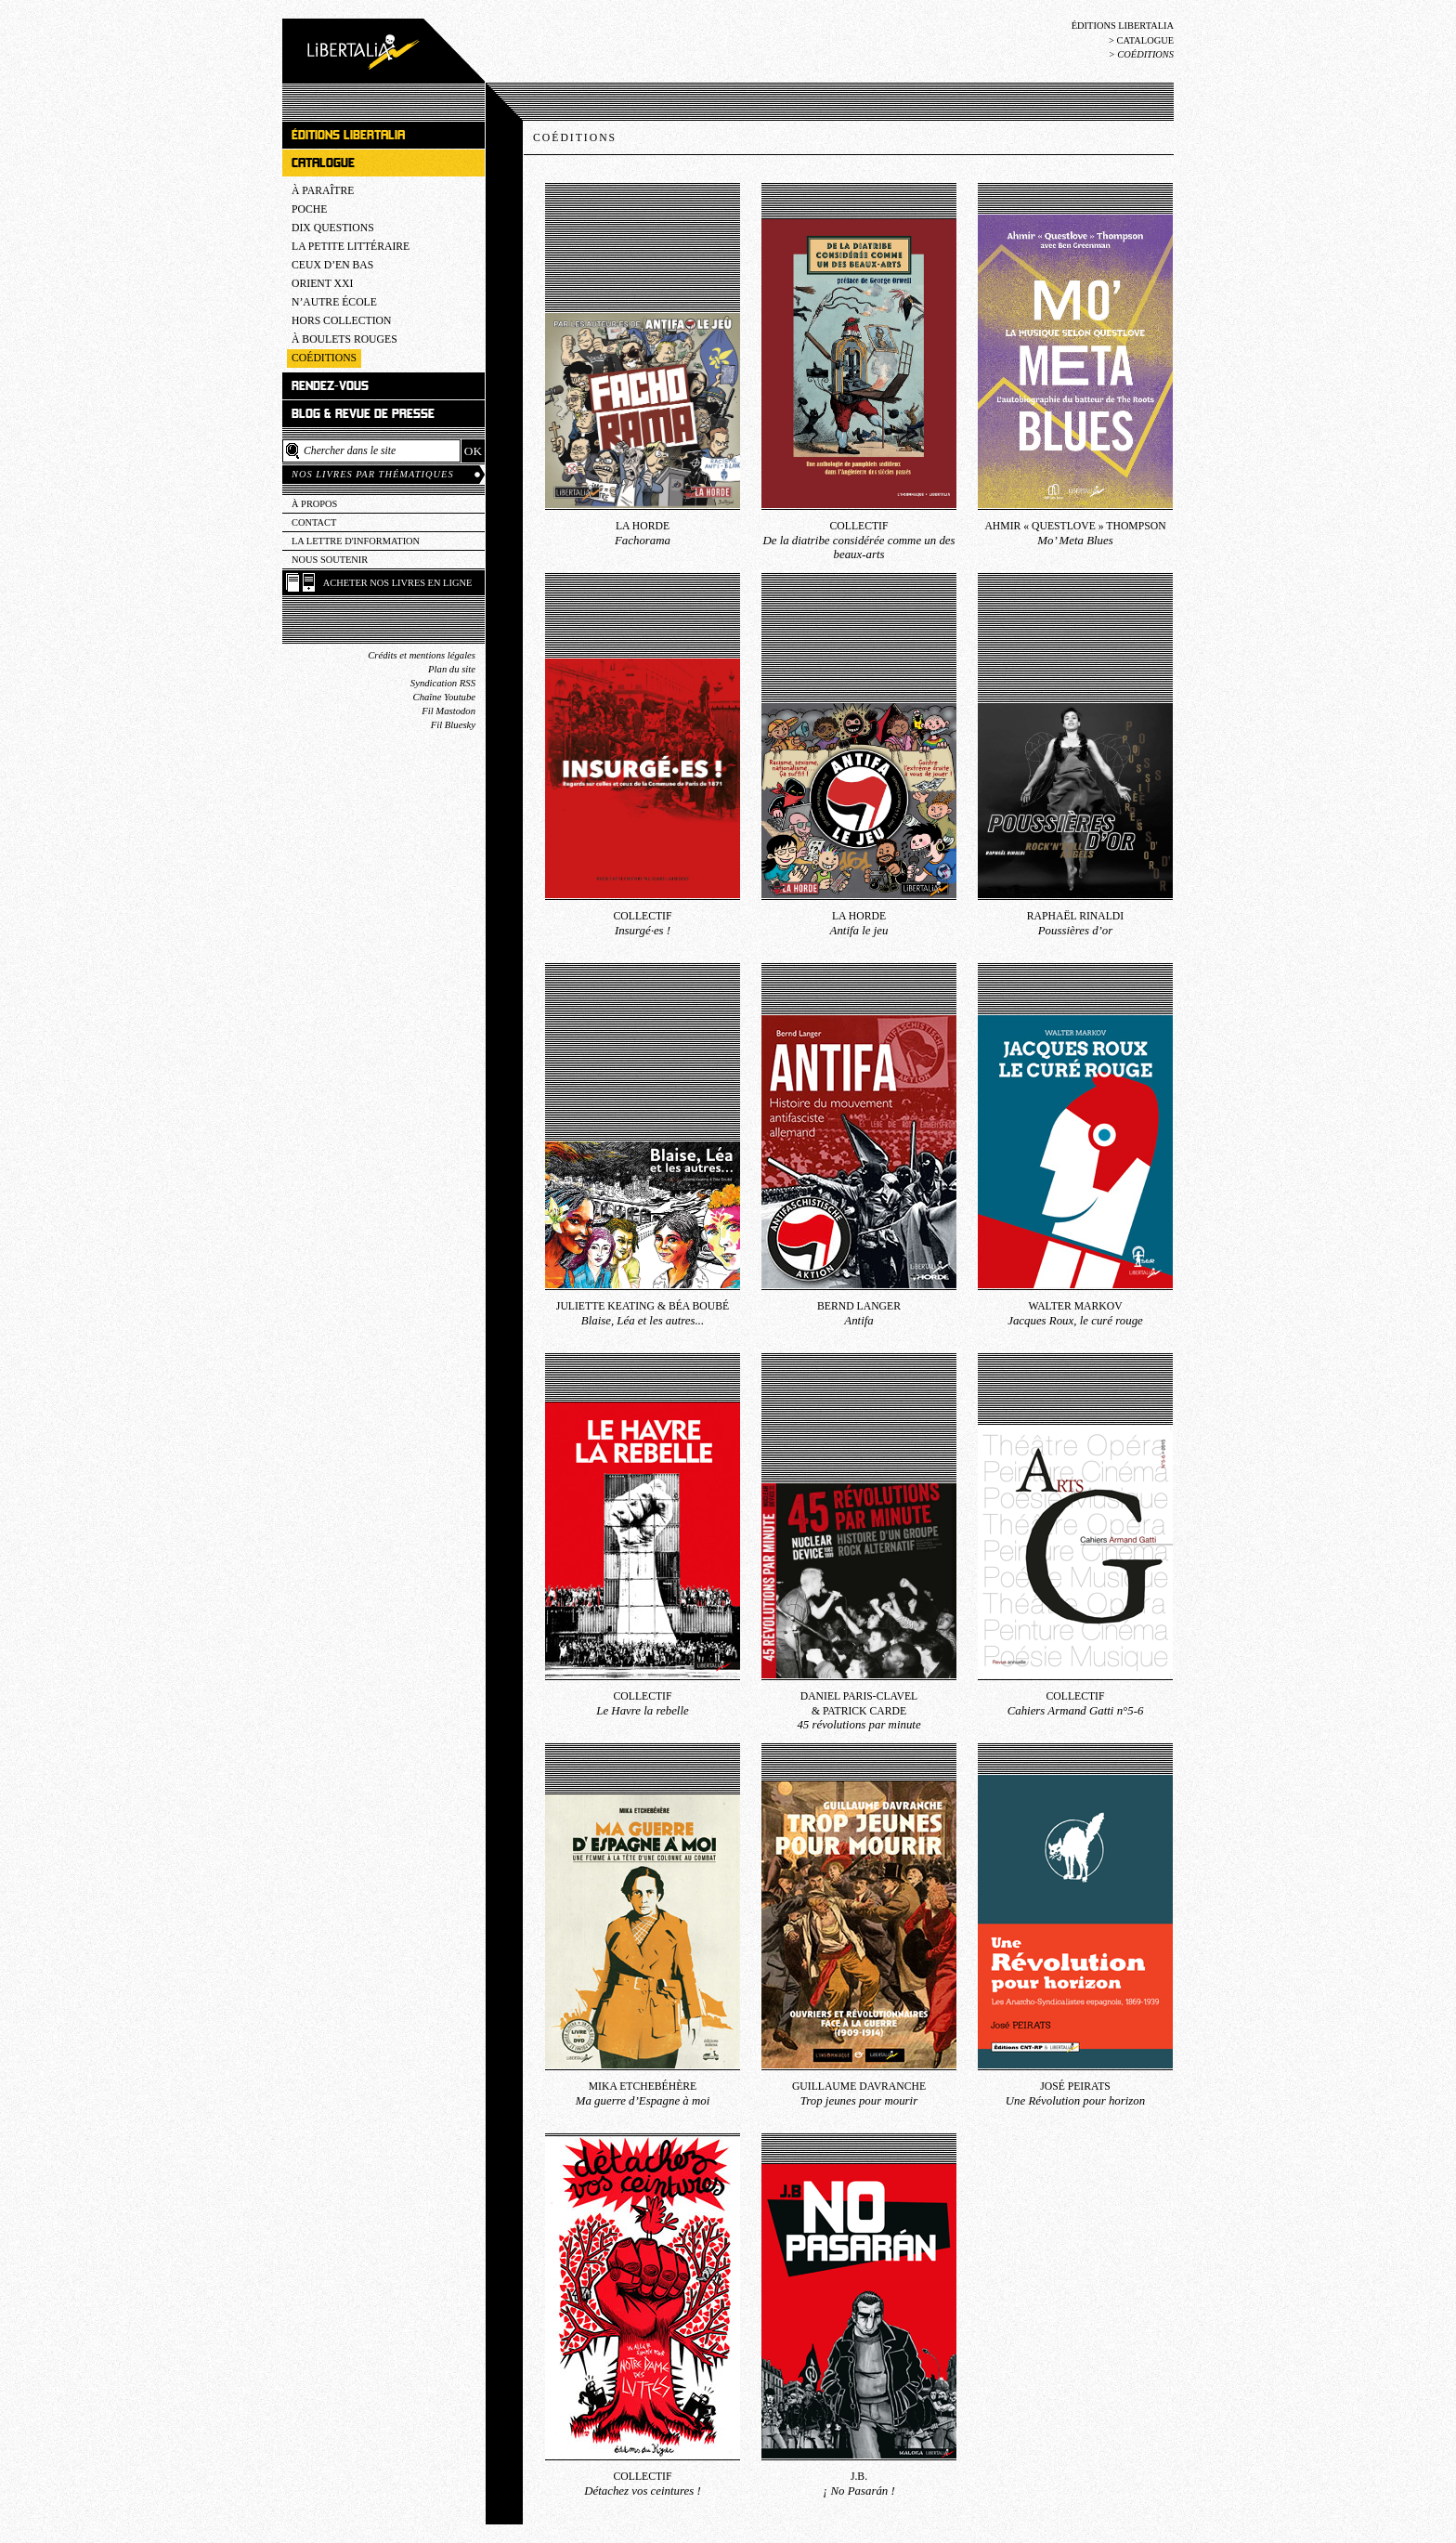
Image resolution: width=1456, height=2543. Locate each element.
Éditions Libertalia (1123, 25)
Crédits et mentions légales (421, 655)
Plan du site (451, 669)
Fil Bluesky (453, 725)
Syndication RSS (442, 683)
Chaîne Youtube (444, 697)
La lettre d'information (356, 541)
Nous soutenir (330, 559)
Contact (314, 522)
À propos (314, 504)
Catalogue (1145, 40)
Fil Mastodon (448, 711)
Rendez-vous (330, 386)
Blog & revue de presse (363, 414)
